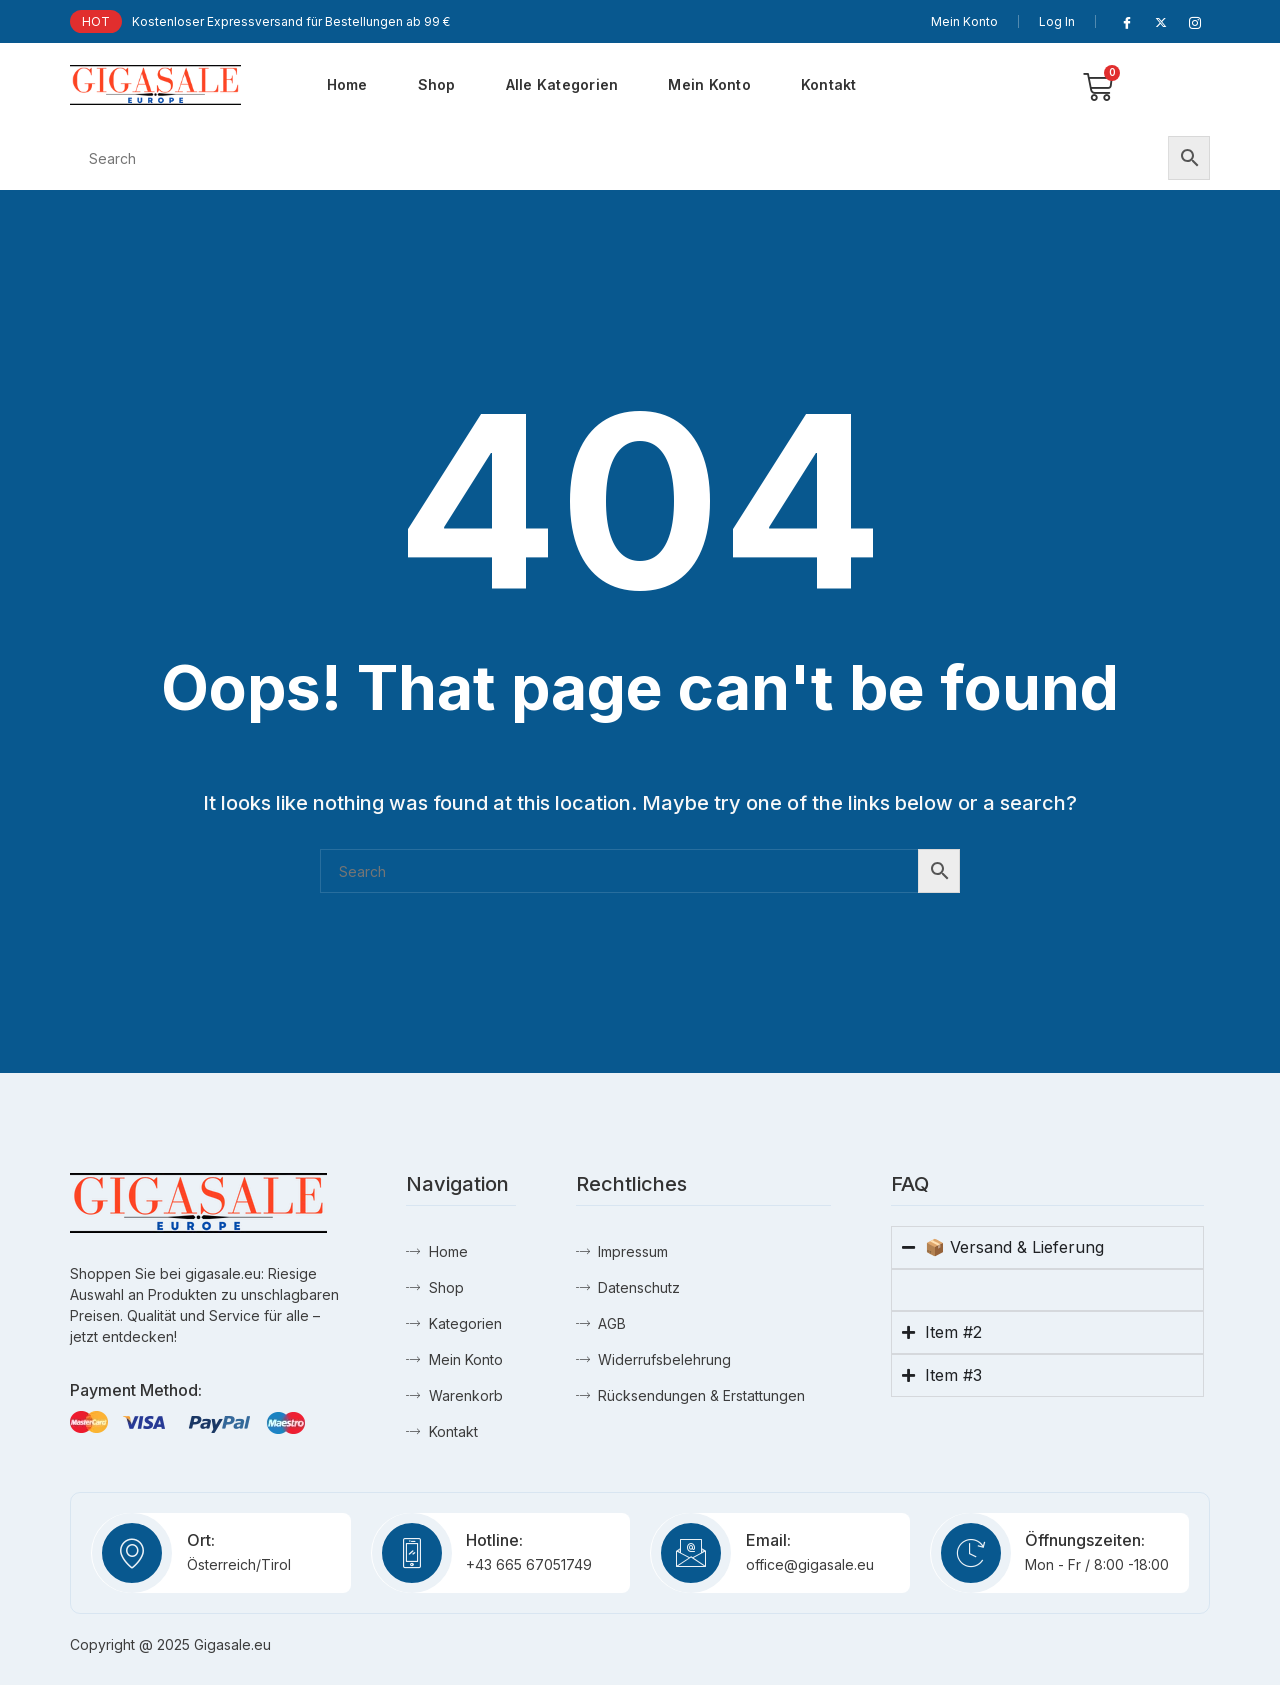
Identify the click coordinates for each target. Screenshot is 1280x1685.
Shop (437, 84)
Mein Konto (964, 21)
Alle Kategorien (562, 84)
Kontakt (829, 84)
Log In (1057, 21)
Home (347, 84)
